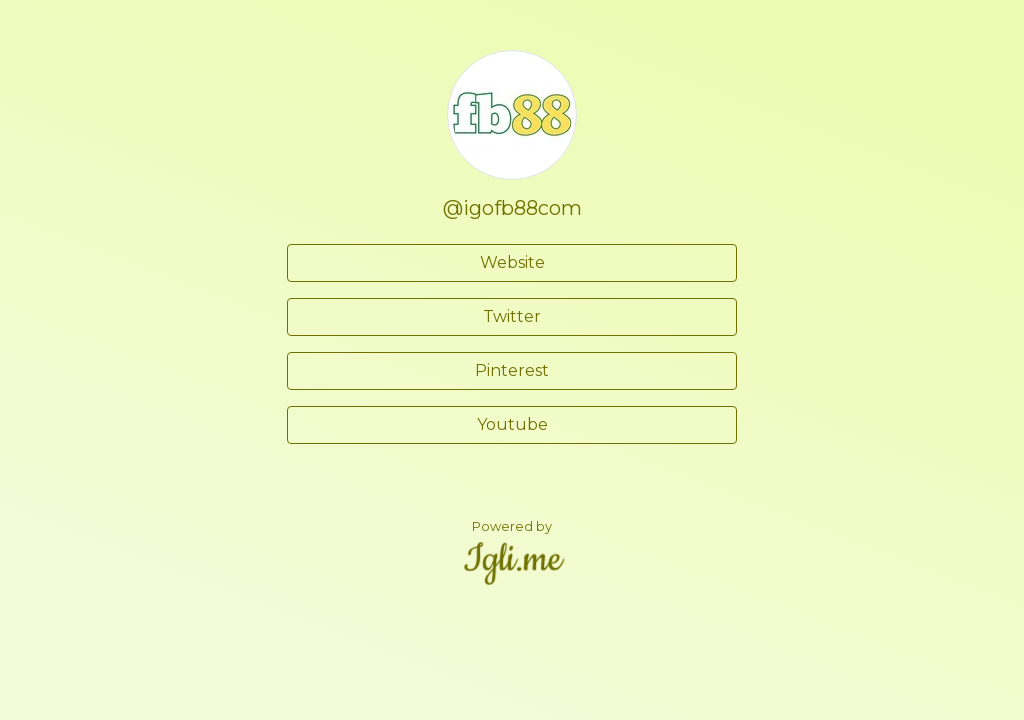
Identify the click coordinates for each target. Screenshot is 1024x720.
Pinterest (512, 370)
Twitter (512, 316)
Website (512, 262)
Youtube (512, 424)
